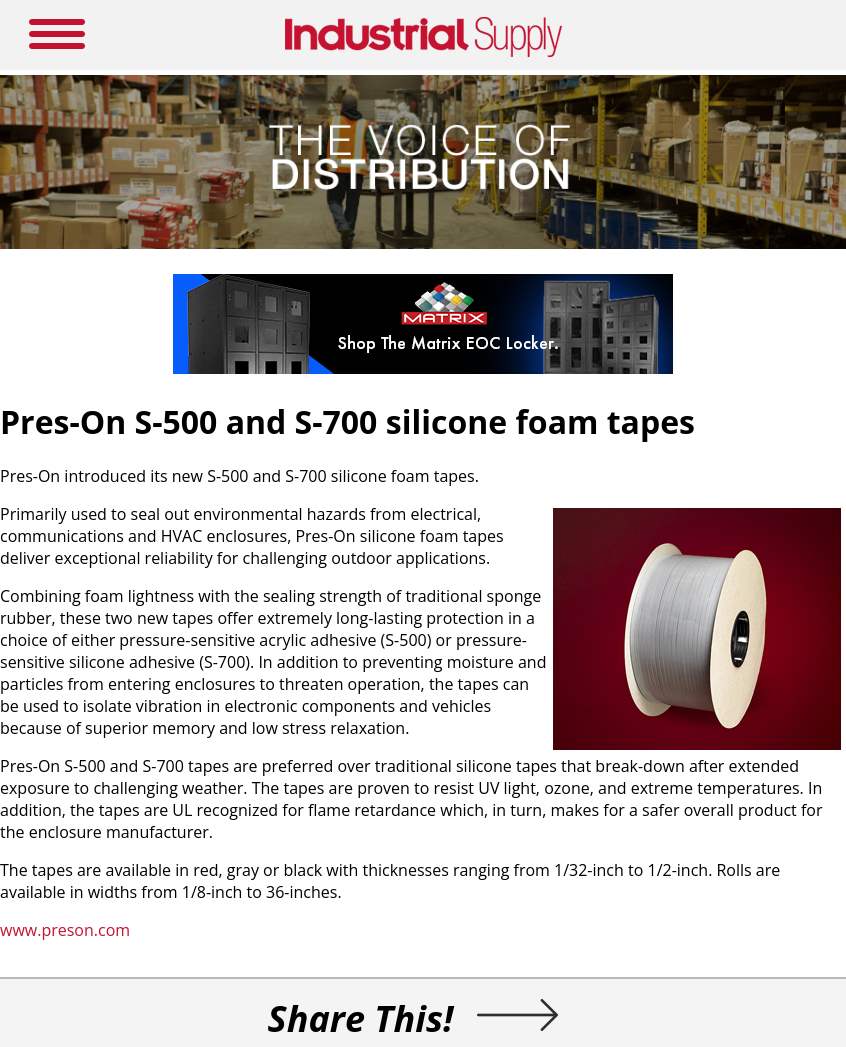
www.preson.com (65, 930)
